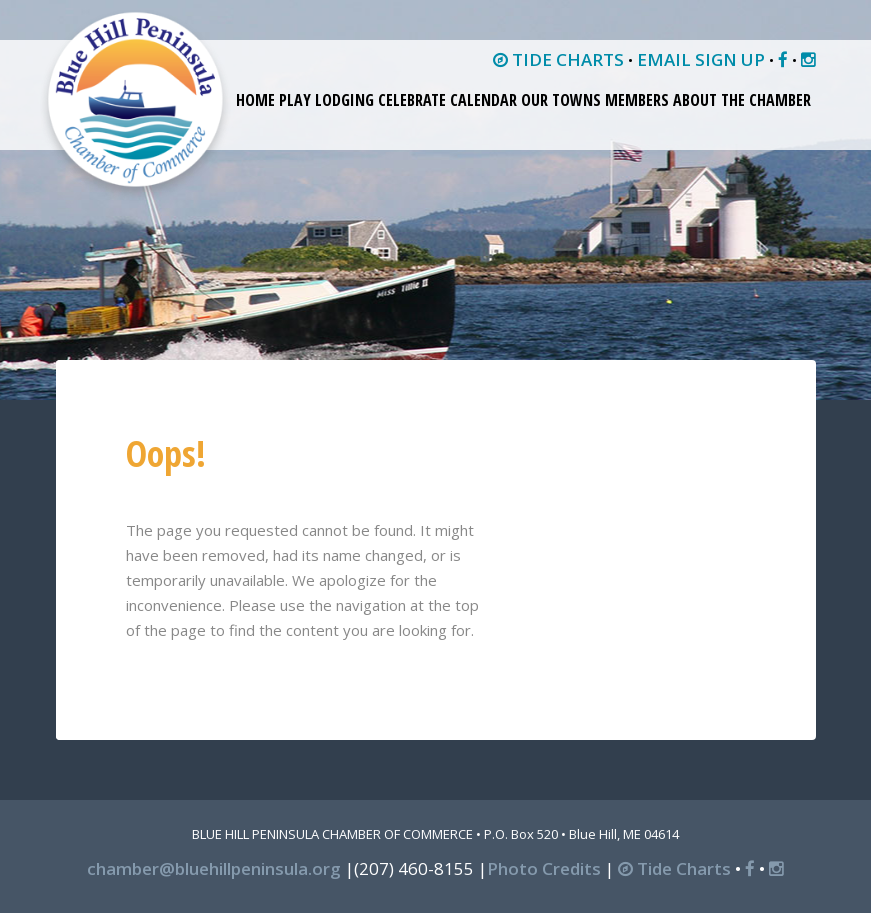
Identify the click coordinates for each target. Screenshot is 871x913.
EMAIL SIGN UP (701, 59)
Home (255, 100)
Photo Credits (544, 868)
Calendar (483, 100)
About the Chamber (742, 100)
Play (295, 100)
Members (637, 100)
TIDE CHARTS (558, 59)
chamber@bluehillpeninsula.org (214, 868)
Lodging (344, 100)
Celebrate (412, 100)
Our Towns (561, 100)
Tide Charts (674, 868)
